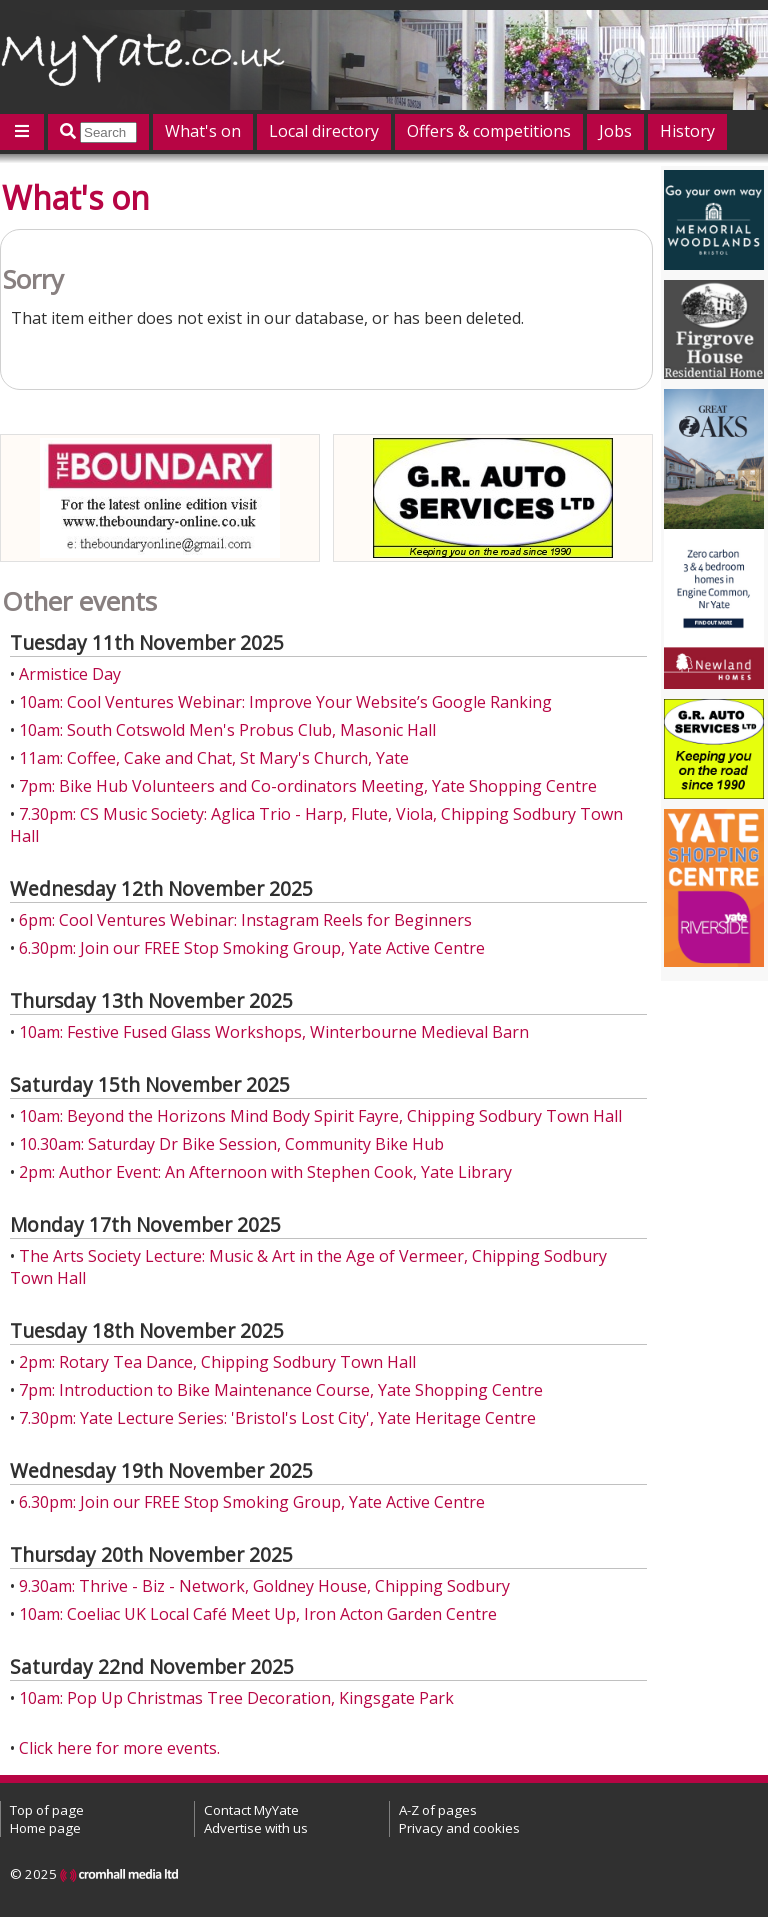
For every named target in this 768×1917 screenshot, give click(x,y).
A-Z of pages (438, 1810)
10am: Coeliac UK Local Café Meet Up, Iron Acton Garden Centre (258, 1614)
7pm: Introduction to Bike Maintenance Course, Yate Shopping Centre (281, 1390)
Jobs (615, 131)
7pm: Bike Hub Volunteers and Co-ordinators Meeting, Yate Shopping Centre (308, 786)
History (687, 131)
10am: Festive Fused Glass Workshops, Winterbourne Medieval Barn (274, 1032)
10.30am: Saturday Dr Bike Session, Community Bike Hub (231, 1144)
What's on (203, 131)
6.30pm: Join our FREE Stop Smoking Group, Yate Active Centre (252, 948)
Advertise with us (256, 1828)
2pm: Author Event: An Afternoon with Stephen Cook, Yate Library (265, 1172)
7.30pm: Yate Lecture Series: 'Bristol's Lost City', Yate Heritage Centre (277, 1418)
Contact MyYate (251, 1810)
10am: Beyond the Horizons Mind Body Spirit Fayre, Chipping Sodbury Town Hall (320, 1116)
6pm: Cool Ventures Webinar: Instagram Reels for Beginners (245, 920)
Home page (45, 1828)
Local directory (324, 131)
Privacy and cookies (459, 1828)
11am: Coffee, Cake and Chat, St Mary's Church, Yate (214, 758)
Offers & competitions (489, 131)
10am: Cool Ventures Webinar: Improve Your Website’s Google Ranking (285, 702)
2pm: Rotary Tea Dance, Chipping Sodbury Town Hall (217, 1362)
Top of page (47, 1810)
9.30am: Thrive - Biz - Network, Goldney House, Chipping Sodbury (264, 1586)
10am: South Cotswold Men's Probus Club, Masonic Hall (227, 730)
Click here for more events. (119, 1748)
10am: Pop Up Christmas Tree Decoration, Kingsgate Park (236, 1698)
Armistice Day (70, 674)
